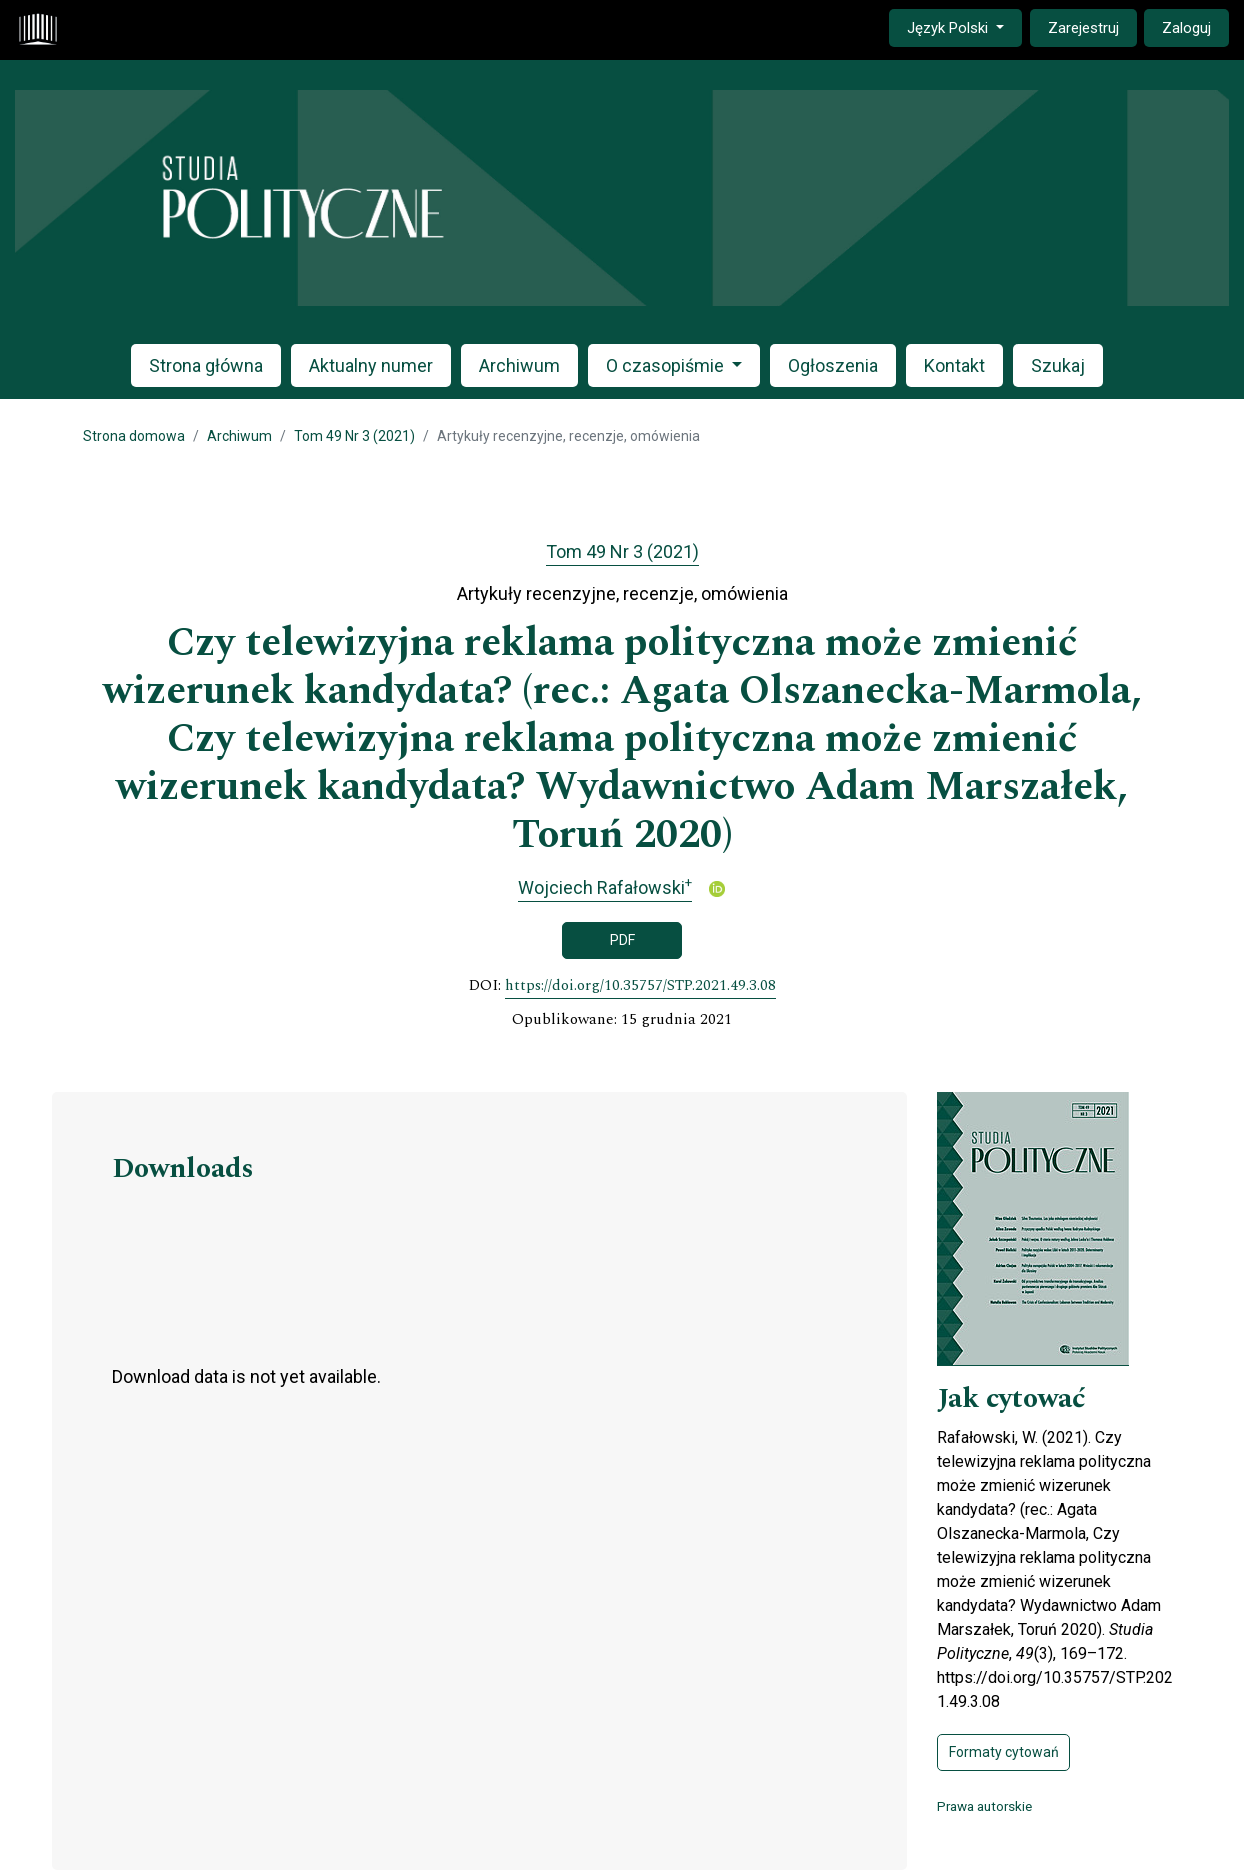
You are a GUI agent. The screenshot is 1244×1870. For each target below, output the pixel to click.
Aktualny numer (371, 365)
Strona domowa (134, 436)
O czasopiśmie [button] (667, 365)
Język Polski (964, 26)
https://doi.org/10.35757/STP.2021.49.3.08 (640, 986)
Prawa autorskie (984, 1806)
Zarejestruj (1083, 28)
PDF (622, 940)
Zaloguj (1186, 28)
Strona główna (206, 365)
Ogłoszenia (833, 365)
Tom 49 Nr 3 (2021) (354, 436)
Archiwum (519, 365)
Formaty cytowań (1004, 1752)
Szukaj (1058, 365)
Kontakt (954, 365)
